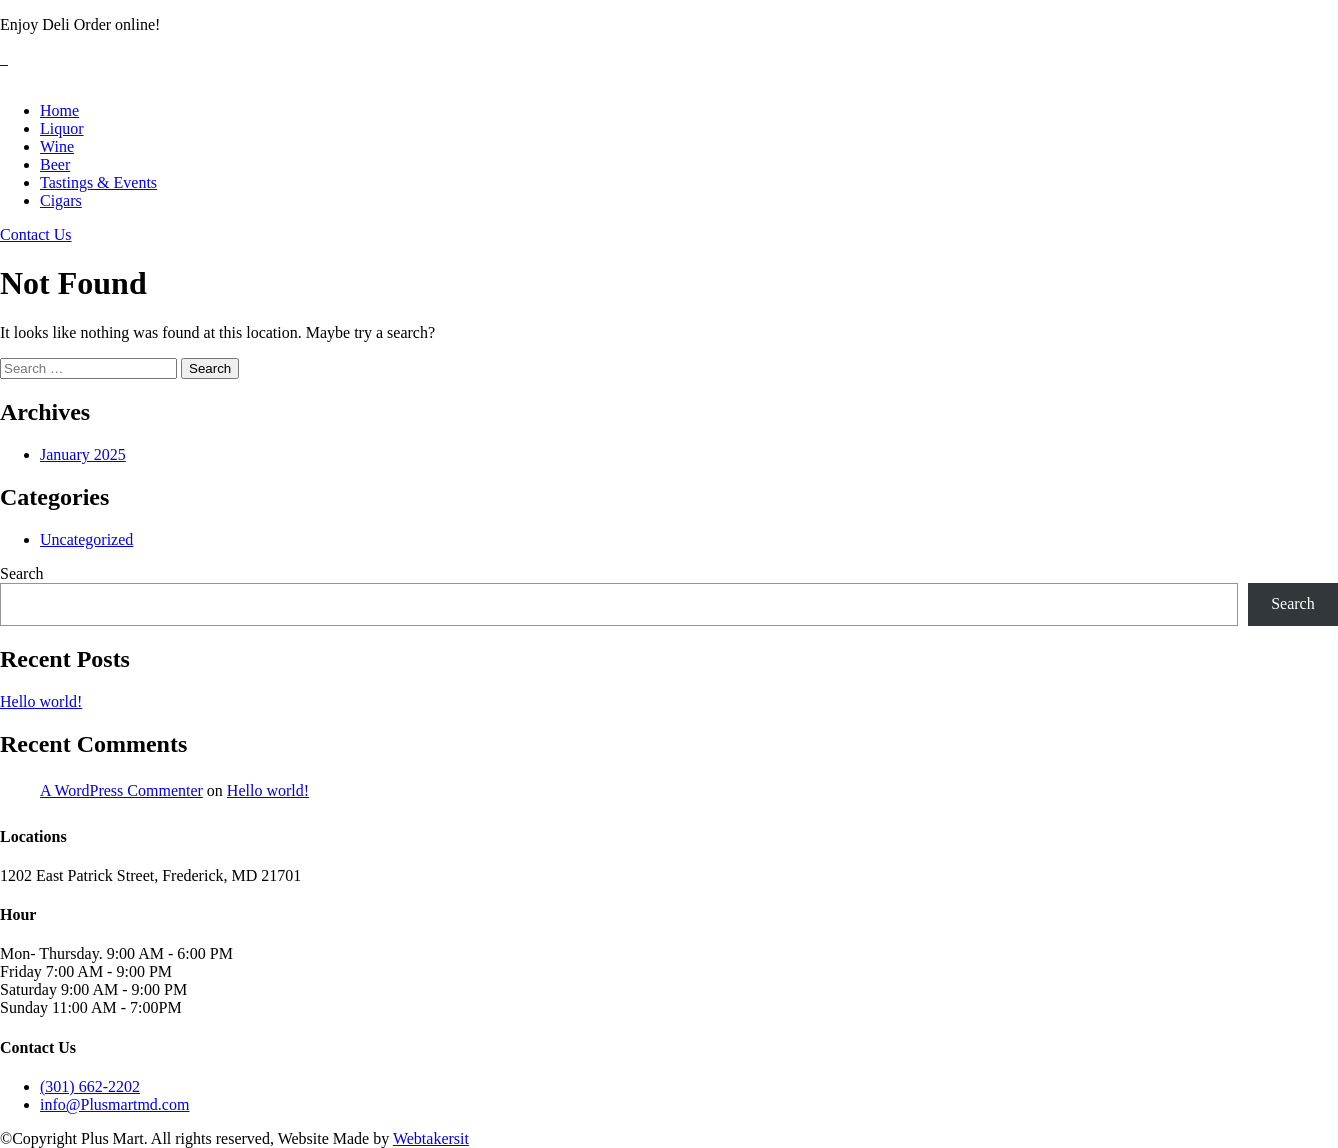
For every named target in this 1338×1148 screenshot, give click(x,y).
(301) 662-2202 (90, 1086)
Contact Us (36, 234)
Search (22, 573)
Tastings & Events (98, 182)
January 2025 (83, 454)
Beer (55, 164)
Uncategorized (86, 539)
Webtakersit (431, 1138)
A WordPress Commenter (121, 790)
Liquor (62, 128)
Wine (57, 146)
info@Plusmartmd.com (114, 1104)
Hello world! (41, 701)
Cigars (61, 200)
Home (59, 110)
